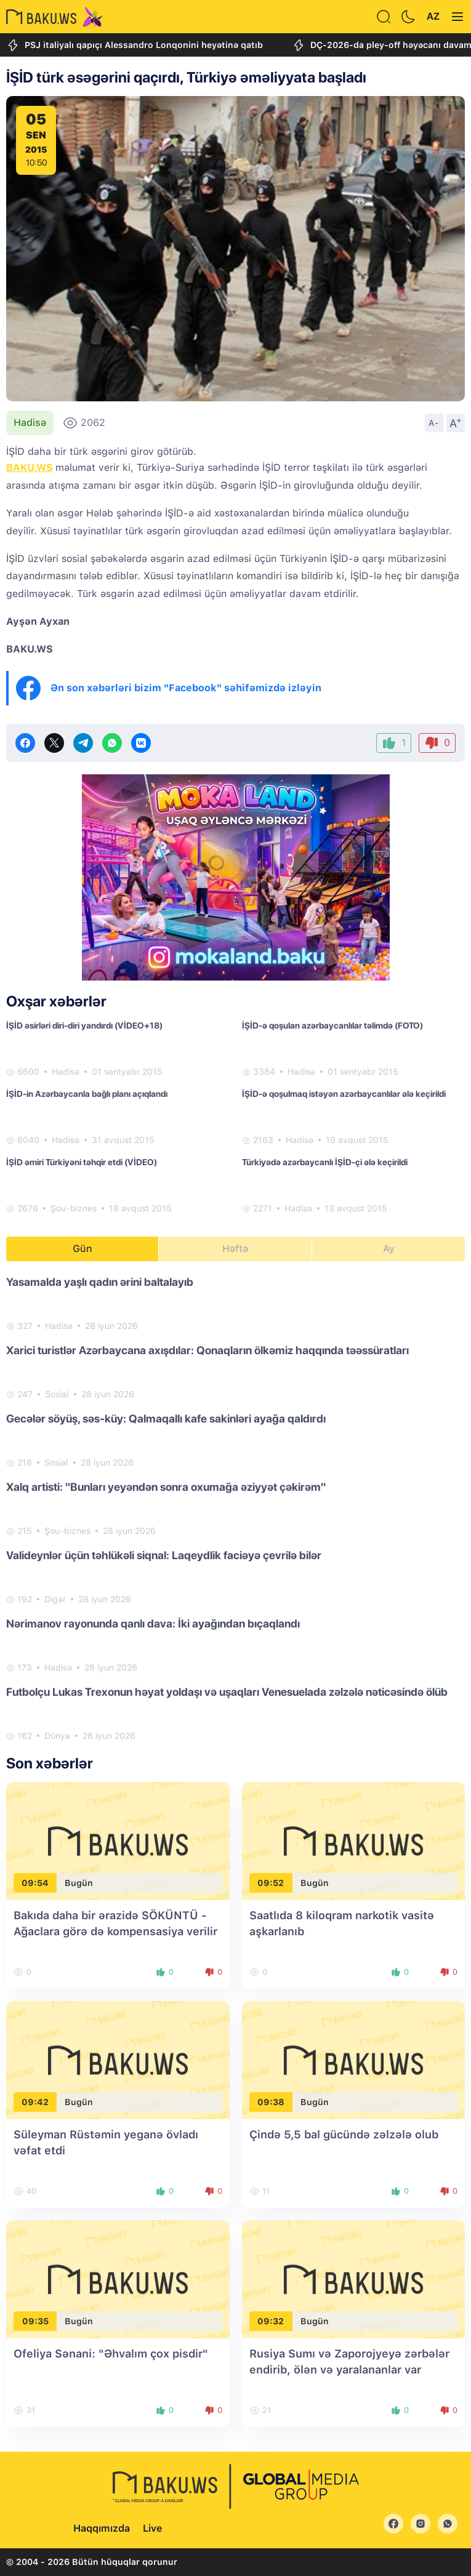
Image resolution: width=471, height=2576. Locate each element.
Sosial (57, 1394)
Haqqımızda (101, 2528)
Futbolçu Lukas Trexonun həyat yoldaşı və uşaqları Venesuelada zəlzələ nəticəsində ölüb (227, 1691)
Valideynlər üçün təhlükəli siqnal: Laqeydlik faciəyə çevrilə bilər (163, 1555)
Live (152, 2528)
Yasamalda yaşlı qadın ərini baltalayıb (99, 1281)
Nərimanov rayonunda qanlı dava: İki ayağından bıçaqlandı (153, 1623)
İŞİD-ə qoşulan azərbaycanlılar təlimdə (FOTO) (332, 1025)
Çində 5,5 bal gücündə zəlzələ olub (343, 2134)
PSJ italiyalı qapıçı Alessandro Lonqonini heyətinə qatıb (134, 45)
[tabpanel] (235, 1508)
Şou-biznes (73, 1208)
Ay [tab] (389, 1248)
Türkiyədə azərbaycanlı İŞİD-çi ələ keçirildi (325, 1162)
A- (434, 423)
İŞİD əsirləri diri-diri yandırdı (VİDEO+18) (84, 1025)
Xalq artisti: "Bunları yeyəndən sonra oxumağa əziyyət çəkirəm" (166, 1486)
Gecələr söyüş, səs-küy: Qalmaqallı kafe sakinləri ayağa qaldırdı (166, 1418)
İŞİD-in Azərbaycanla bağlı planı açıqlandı (86, 1094)
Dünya (57, 1736)
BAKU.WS (29, 467)
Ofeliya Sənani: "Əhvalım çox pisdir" (111, 2353)
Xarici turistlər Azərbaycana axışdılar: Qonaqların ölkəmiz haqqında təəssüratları (207, 1350)
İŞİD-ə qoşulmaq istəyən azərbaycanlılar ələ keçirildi (344, 1094)
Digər (55, 1599)
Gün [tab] (82, 1248)
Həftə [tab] (235, 1248)
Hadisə (30, 422)
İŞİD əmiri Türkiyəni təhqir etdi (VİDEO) (81, 1162)
